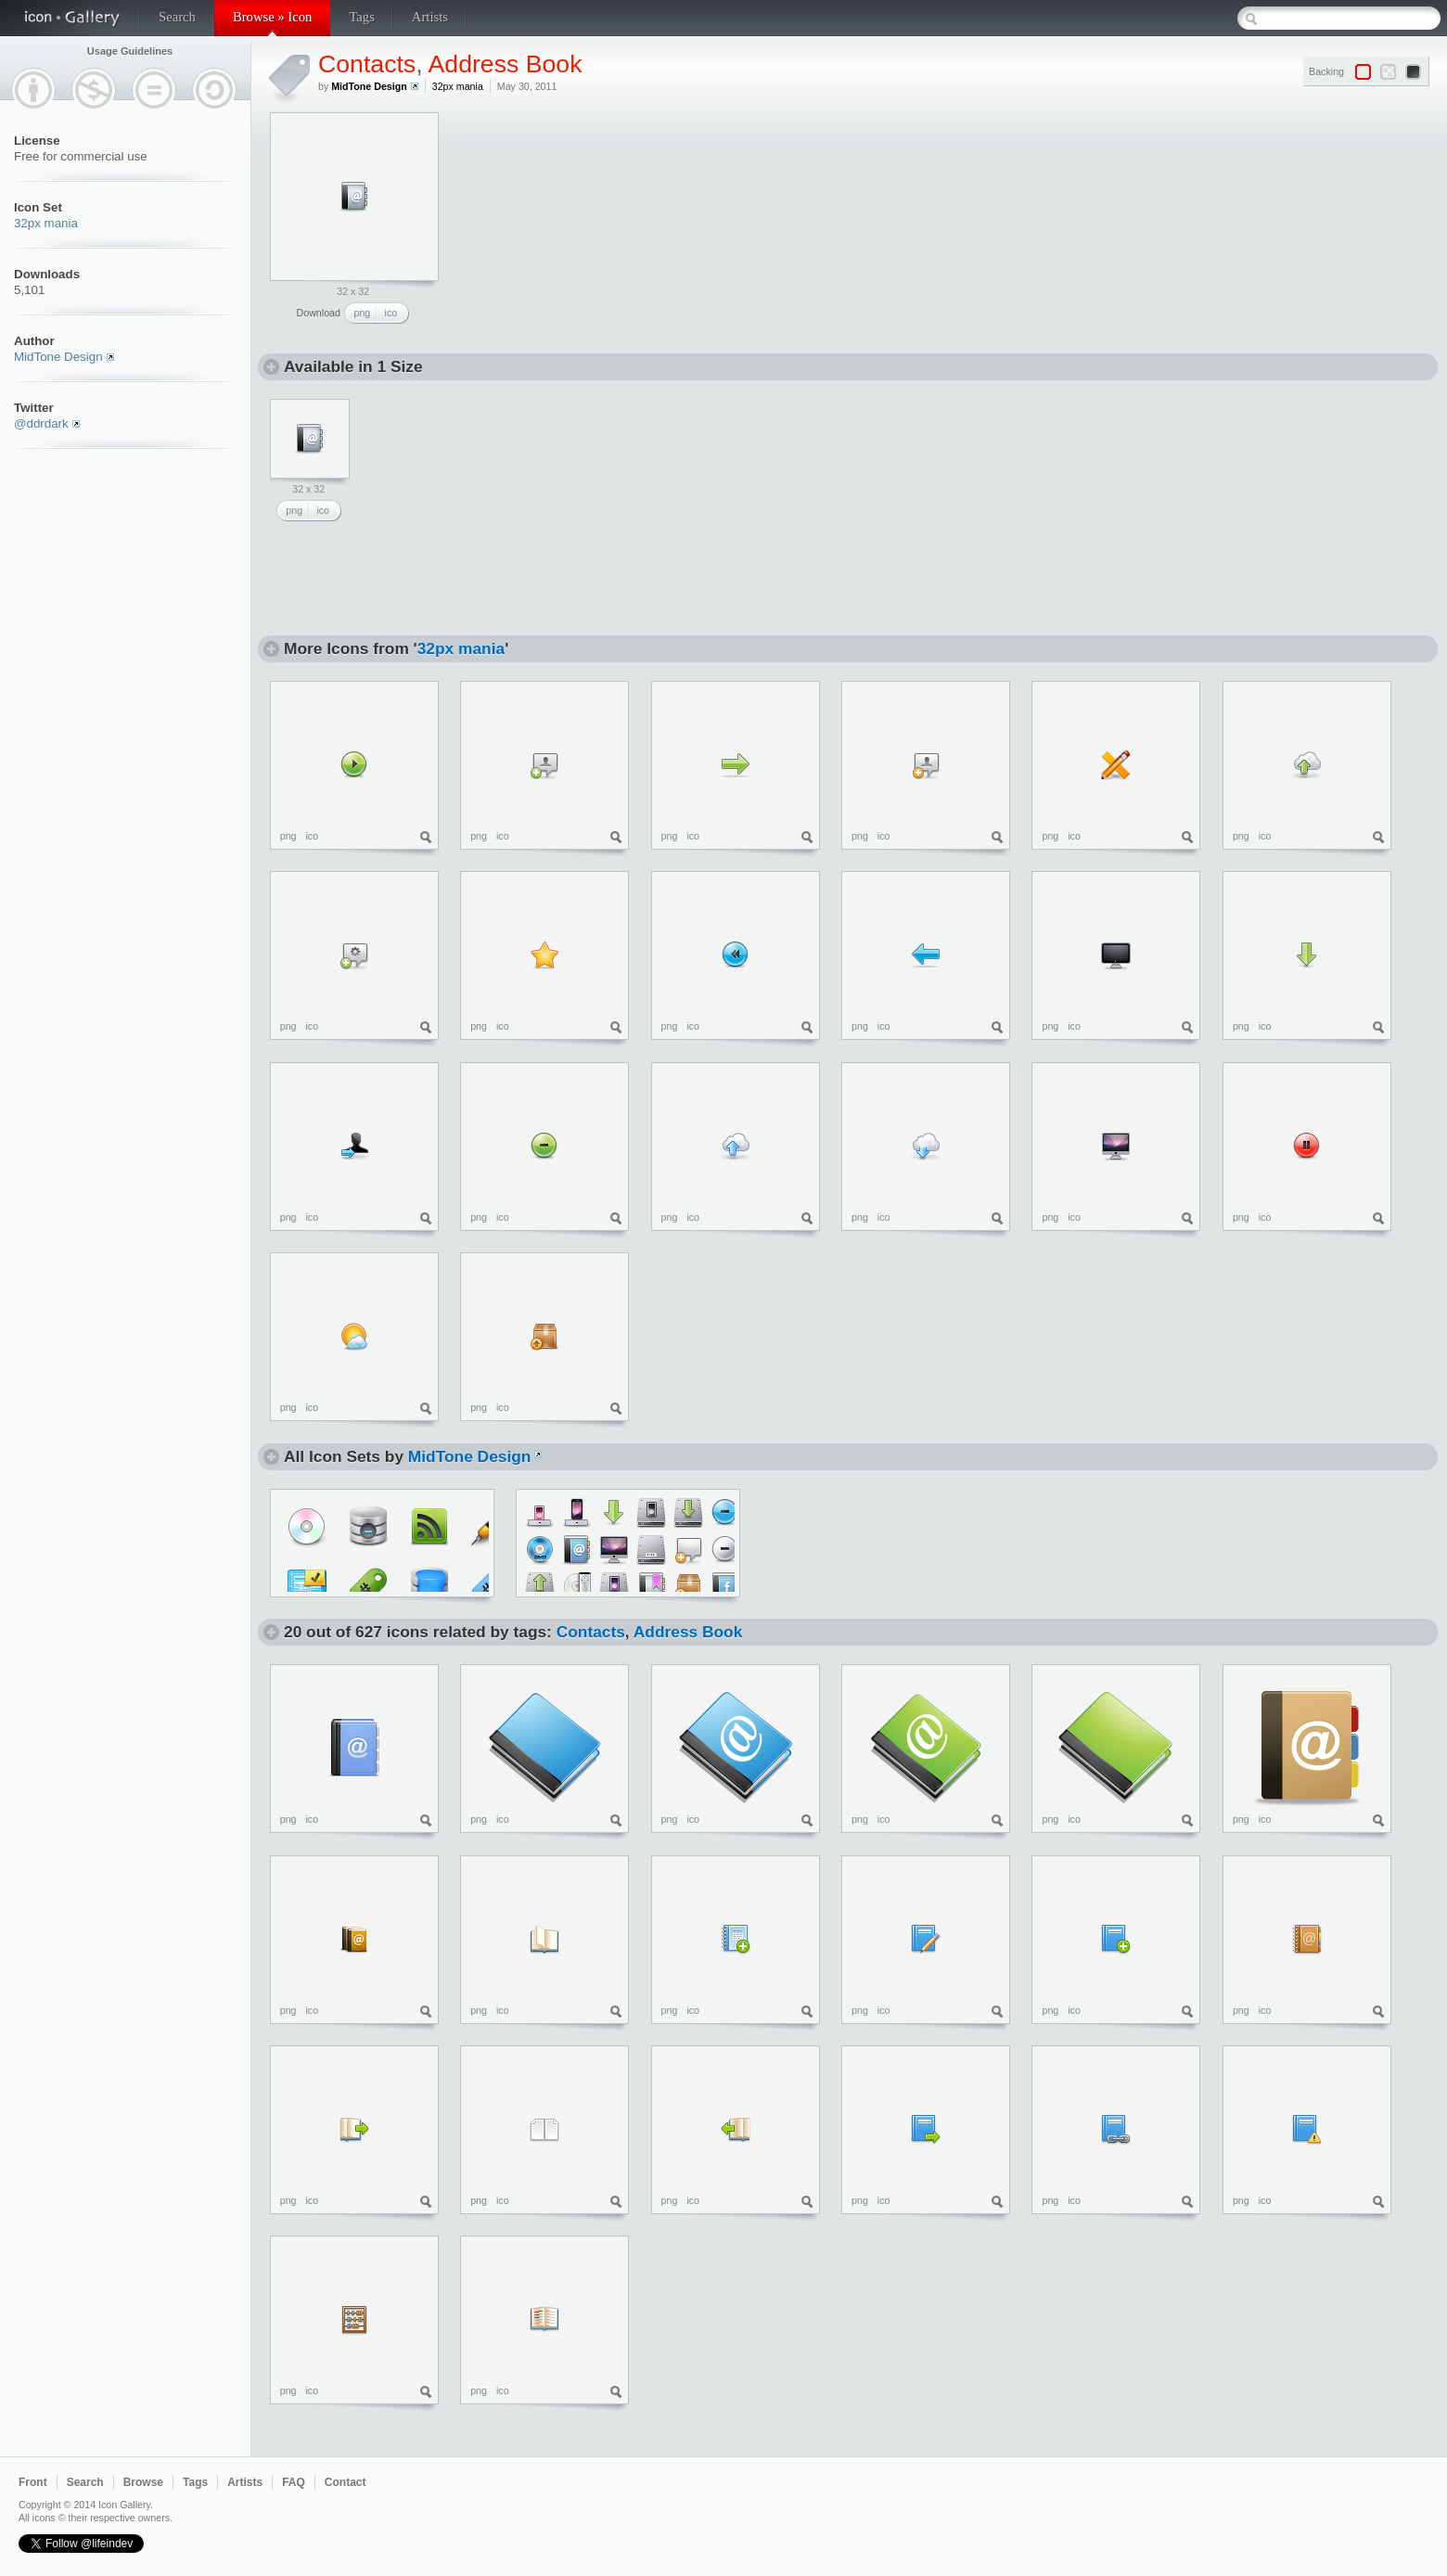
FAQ (293, 2482)
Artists (430, 16)
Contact (345, 2482)
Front (33, 2482)
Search (177, 16)
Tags (361, 16)
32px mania (46, 223)
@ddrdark (41, 423)
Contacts (367, 64)
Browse (143, 2482)
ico (391, 312)
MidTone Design (58, 357)
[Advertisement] (594, 228)
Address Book (506, 64)
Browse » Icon (272, 16)
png (362, 312)
